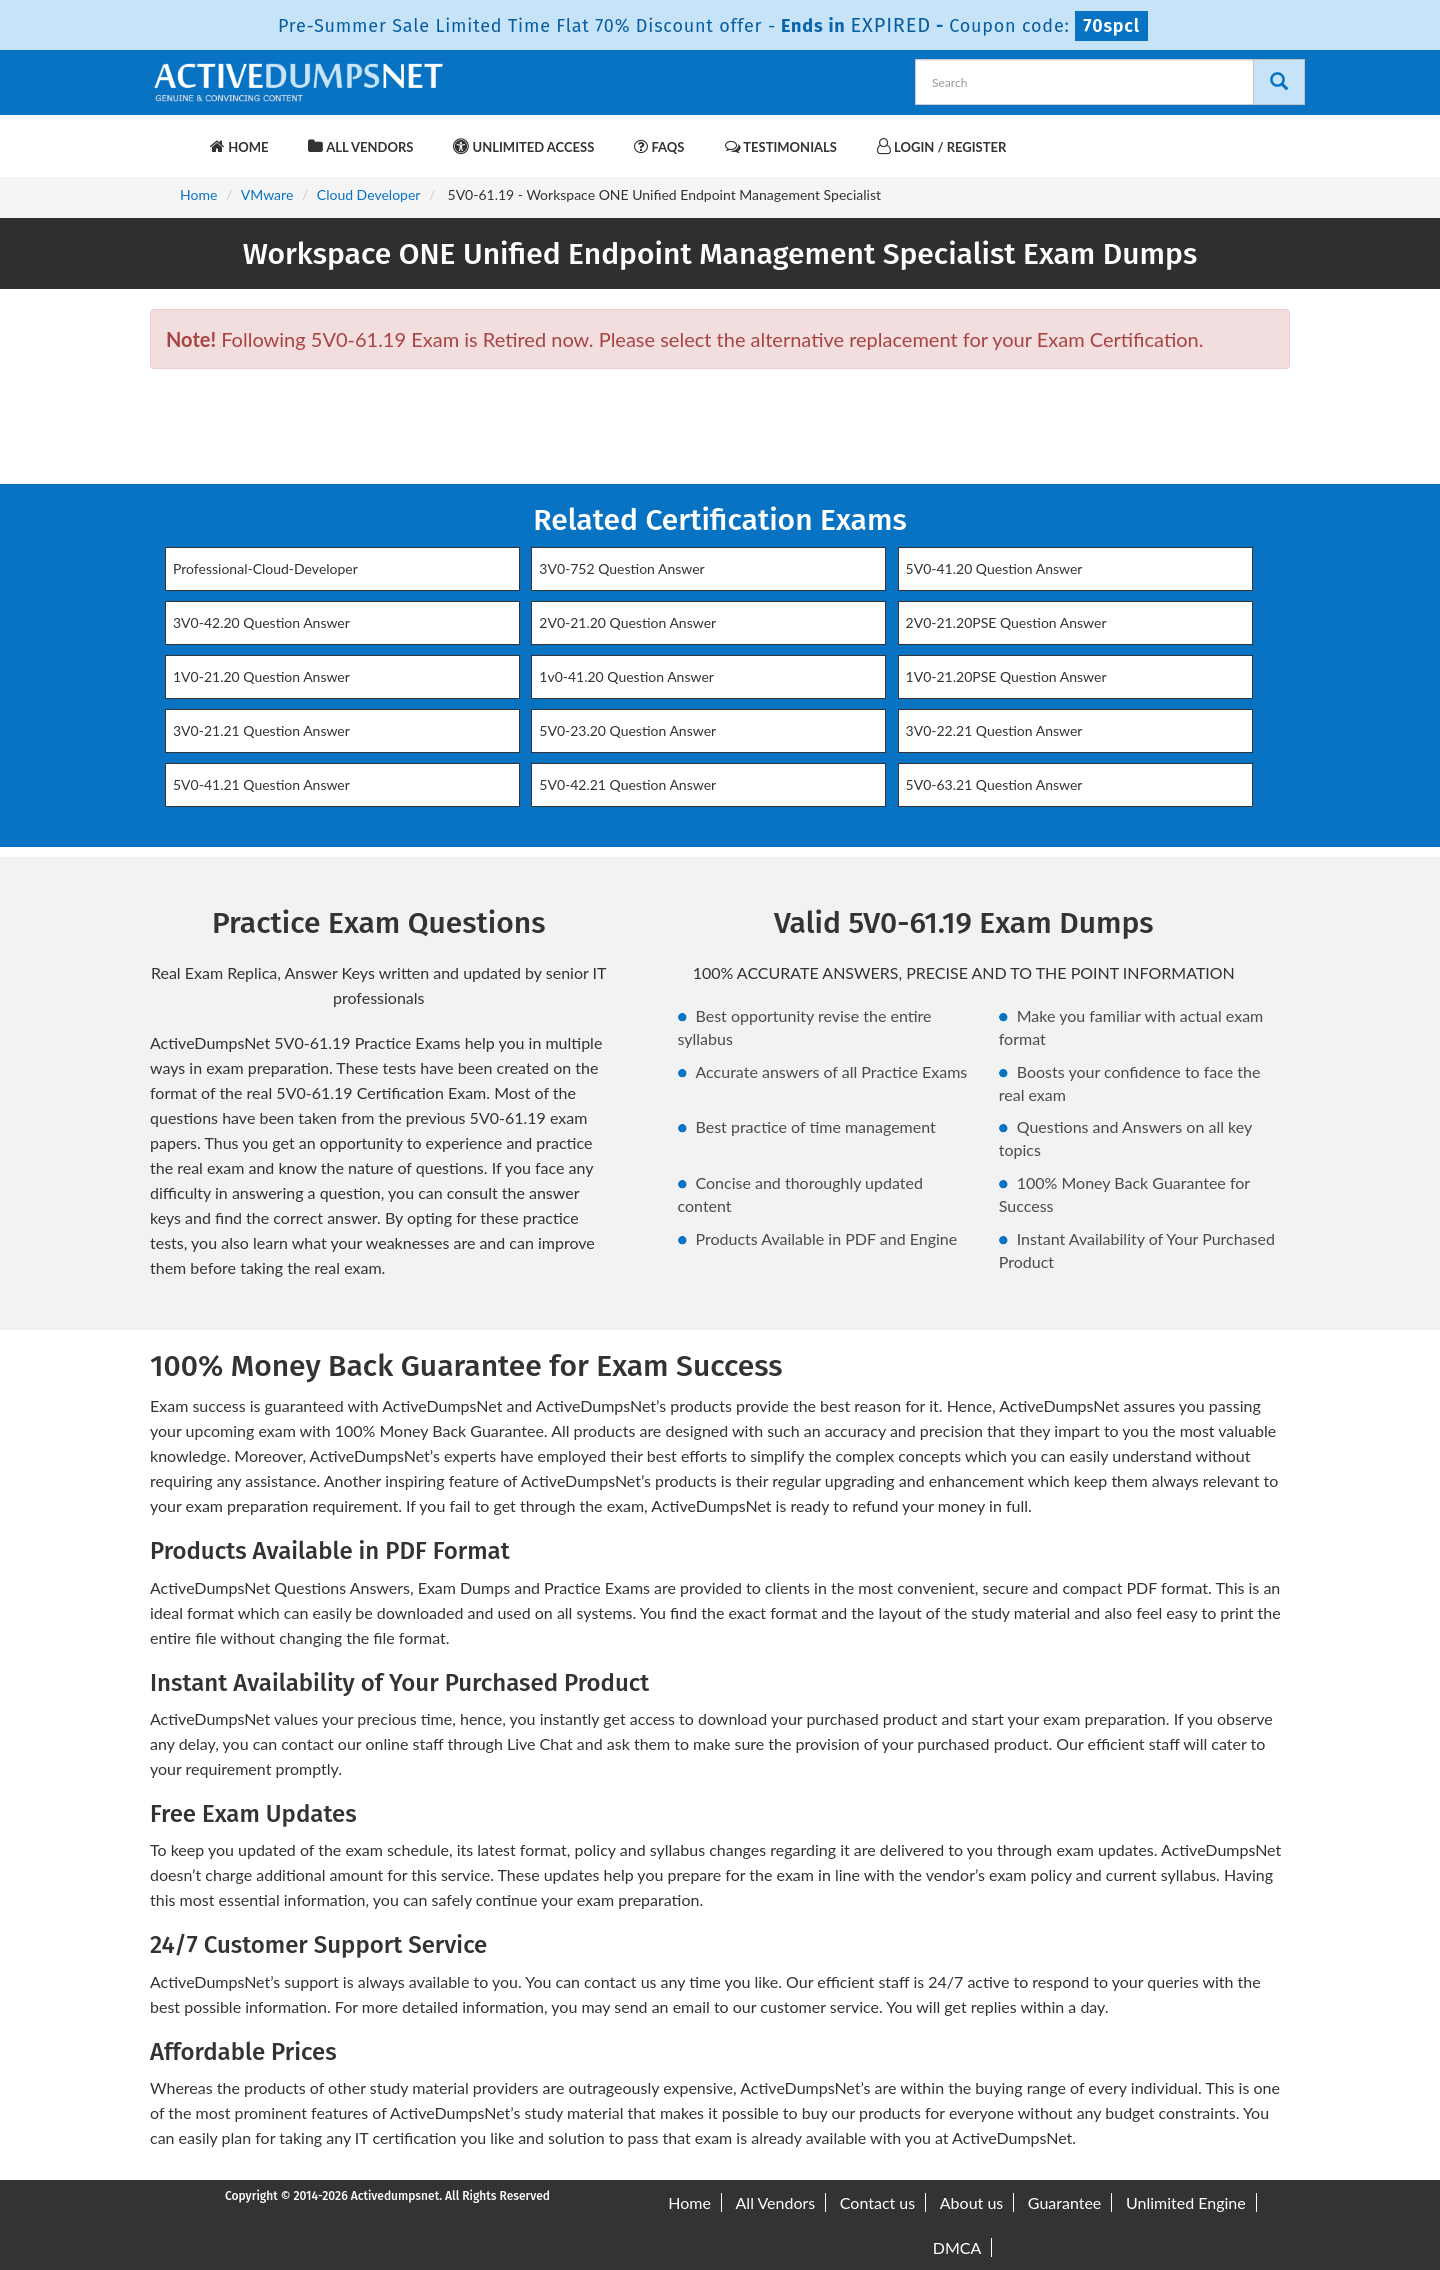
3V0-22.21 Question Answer (994, 730)
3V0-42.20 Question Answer (261, 622)
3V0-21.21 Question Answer (261, 730)
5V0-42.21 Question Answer (627, 784)
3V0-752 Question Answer (621, 568)
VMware (267, 194)
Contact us (877, 2202)
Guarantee (1064, 2202)
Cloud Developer (369, 194)
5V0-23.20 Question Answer (627, 730)
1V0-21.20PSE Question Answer (1006, 676)
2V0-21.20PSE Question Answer (1006, 622)
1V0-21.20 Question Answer (261, 676)
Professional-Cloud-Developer (265, 568)
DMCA (957, 2247)
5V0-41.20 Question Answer (994, 568)
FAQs (659, 146)
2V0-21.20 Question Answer (627, 622)
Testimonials (781, 146)
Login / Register (941, 146)
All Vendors (360, 146)
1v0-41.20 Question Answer (626, 676)
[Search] (1279, 82)
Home (239, 146)
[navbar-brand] (175, 137)
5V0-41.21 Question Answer (261, 784)
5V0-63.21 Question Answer (994, 784)
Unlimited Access (523, 146)
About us (971, 2202)
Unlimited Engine (1186, 2202)
